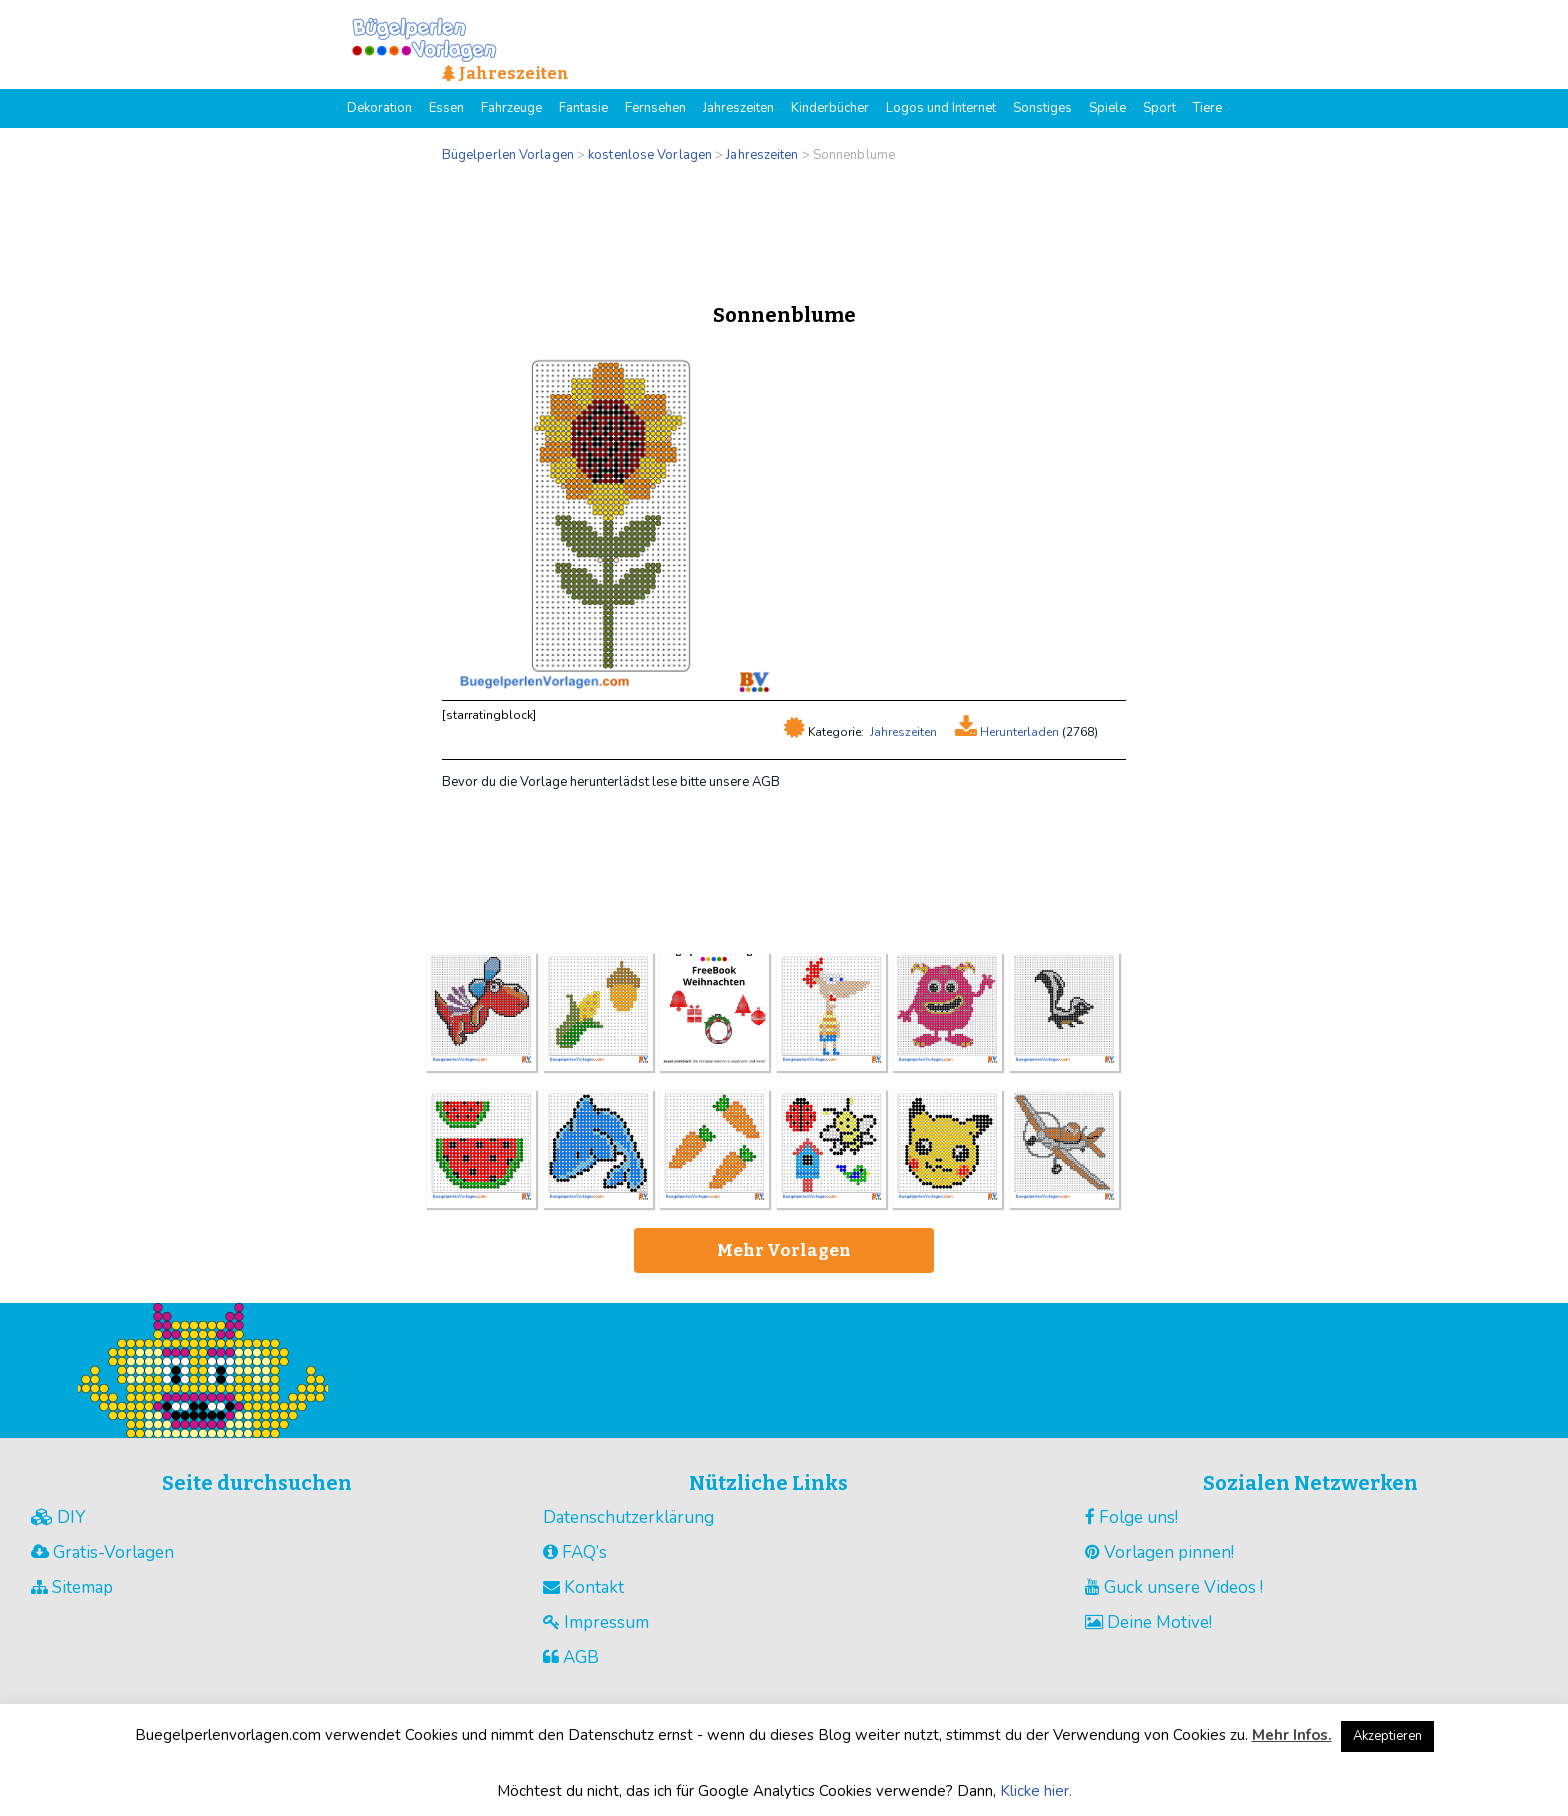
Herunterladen (1018, 732)
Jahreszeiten (903, 732)
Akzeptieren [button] (1387, 1736)
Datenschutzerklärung (628, 1517)
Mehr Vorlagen (784, 1250)
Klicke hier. (1036, 1791)
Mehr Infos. (1292, 1735)
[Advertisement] (784, 228)
